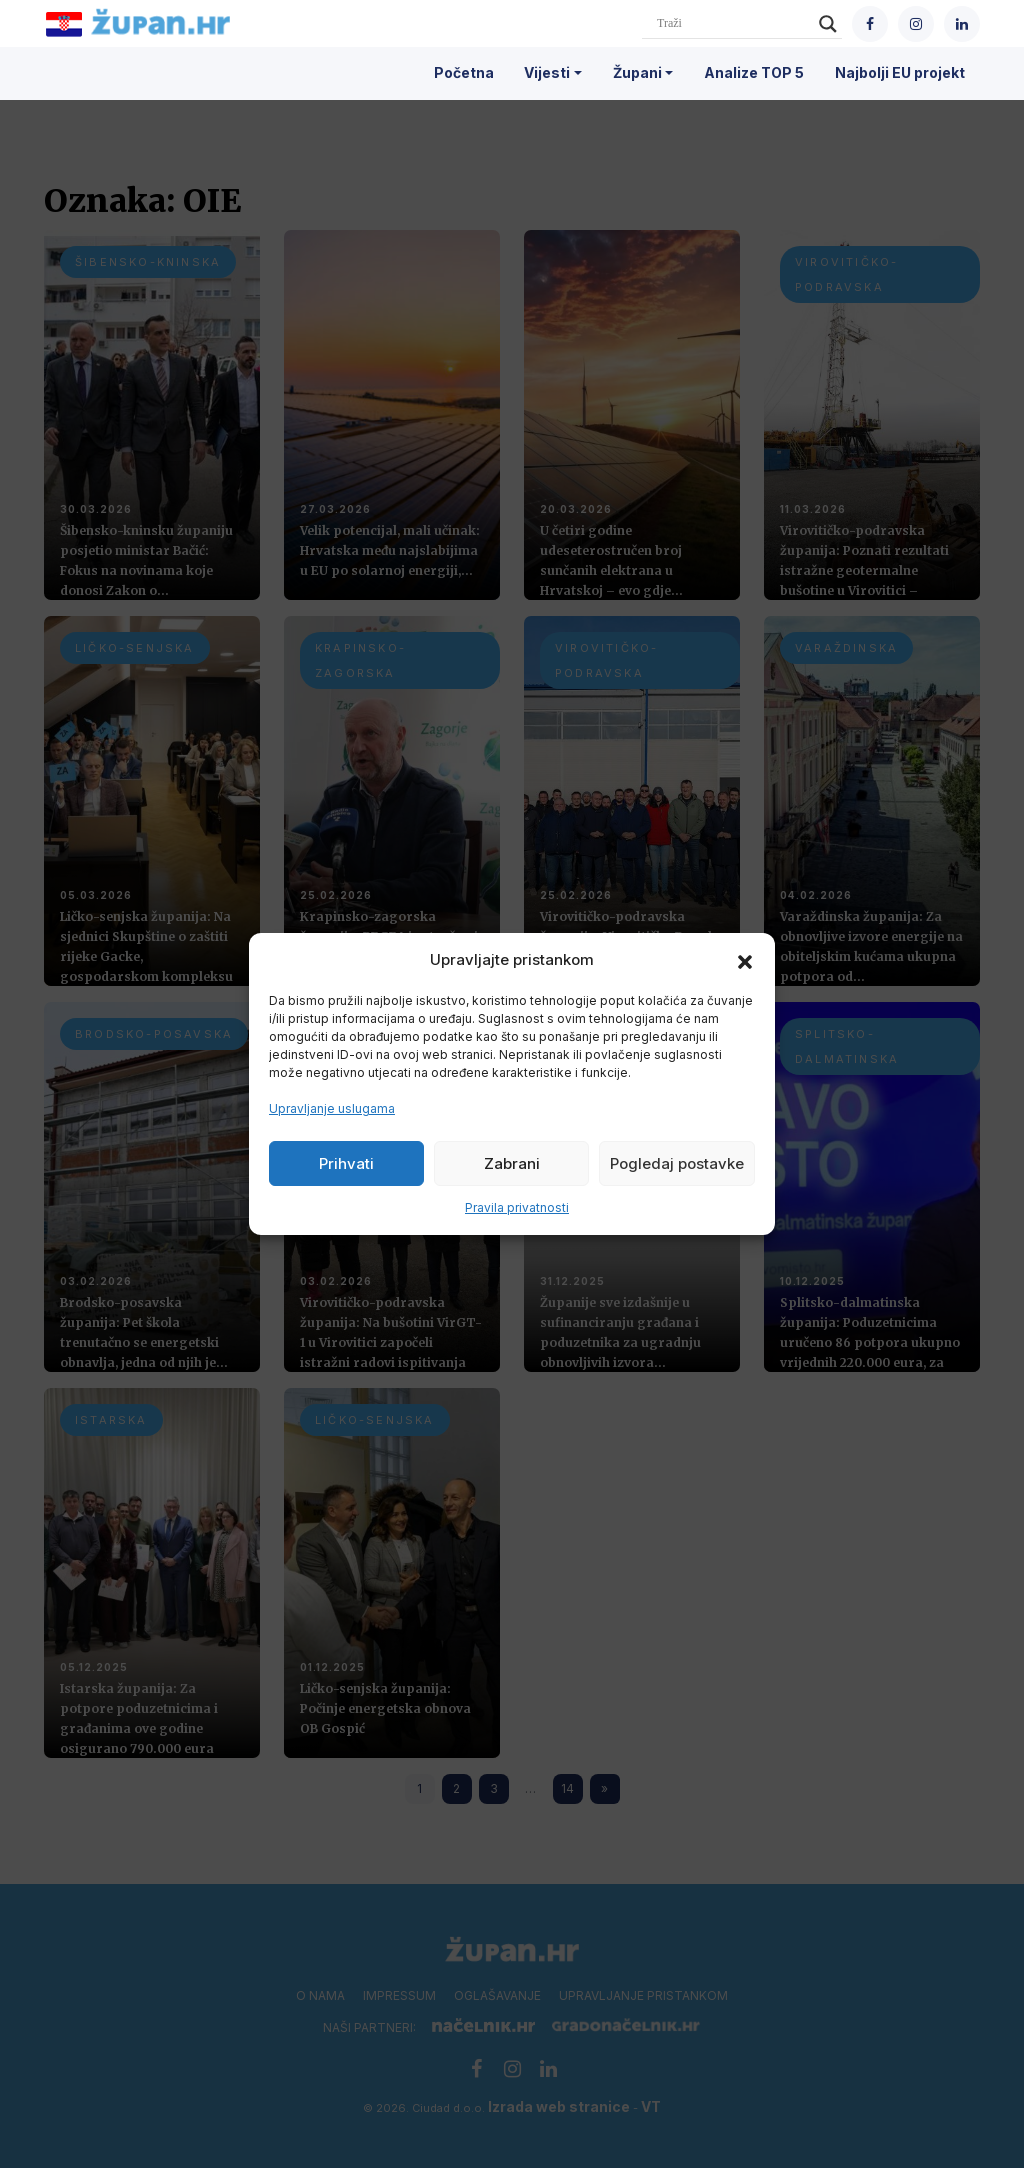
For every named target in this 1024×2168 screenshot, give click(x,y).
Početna (464, 72)
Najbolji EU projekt (900, 72)
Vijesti (547, 72)
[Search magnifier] (828, 24)
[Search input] (733, 24)
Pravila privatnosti (517, 1207)
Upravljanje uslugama (332, 1108)
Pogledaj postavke (677, 1163)
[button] (745, 960)
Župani (637, 72)
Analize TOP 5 (754, 72)
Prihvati (346, 1163)
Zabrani (512, 1163)
